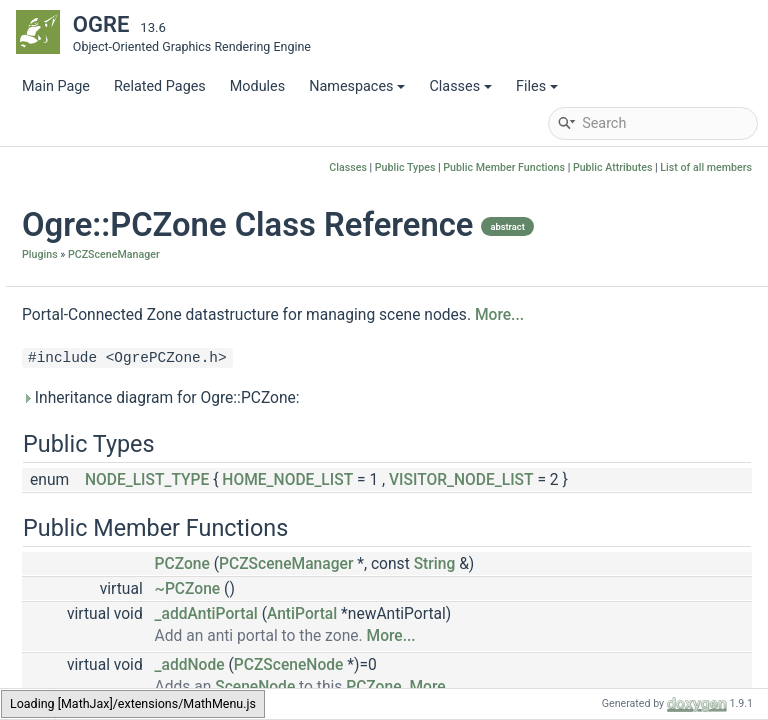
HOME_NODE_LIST (531, 545)
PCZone (109, 432)
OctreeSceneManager (137, 162)
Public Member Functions (504, 167)
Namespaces (357, 86)
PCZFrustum (124, 342)
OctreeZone (105, 192)
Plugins (284, 292)
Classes (460, 86)
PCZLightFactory (137, 402)
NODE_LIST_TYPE (391, 545)
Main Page (56, 86)
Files (537, 86)
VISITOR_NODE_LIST (401, 567)
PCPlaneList (123, 612)
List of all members (706, 167)
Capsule (110, 252)
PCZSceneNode (134, 522)
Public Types (405, 167)
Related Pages (160, 86)
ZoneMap (114, 672)
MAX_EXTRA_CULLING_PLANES (187, 582)
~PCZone (432, 676)
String (679, 651)
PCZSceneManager (129, 222)
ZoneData (115, 552)
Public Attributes (613, 167)
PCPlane (111, 282)
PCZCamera (122, 312)
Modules (257, 86)
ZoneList (112, 642)
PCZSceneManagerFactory (169, 492)
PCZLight (113, 372)
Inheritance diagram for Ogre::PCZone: (405, 463)
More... (290, 380)
